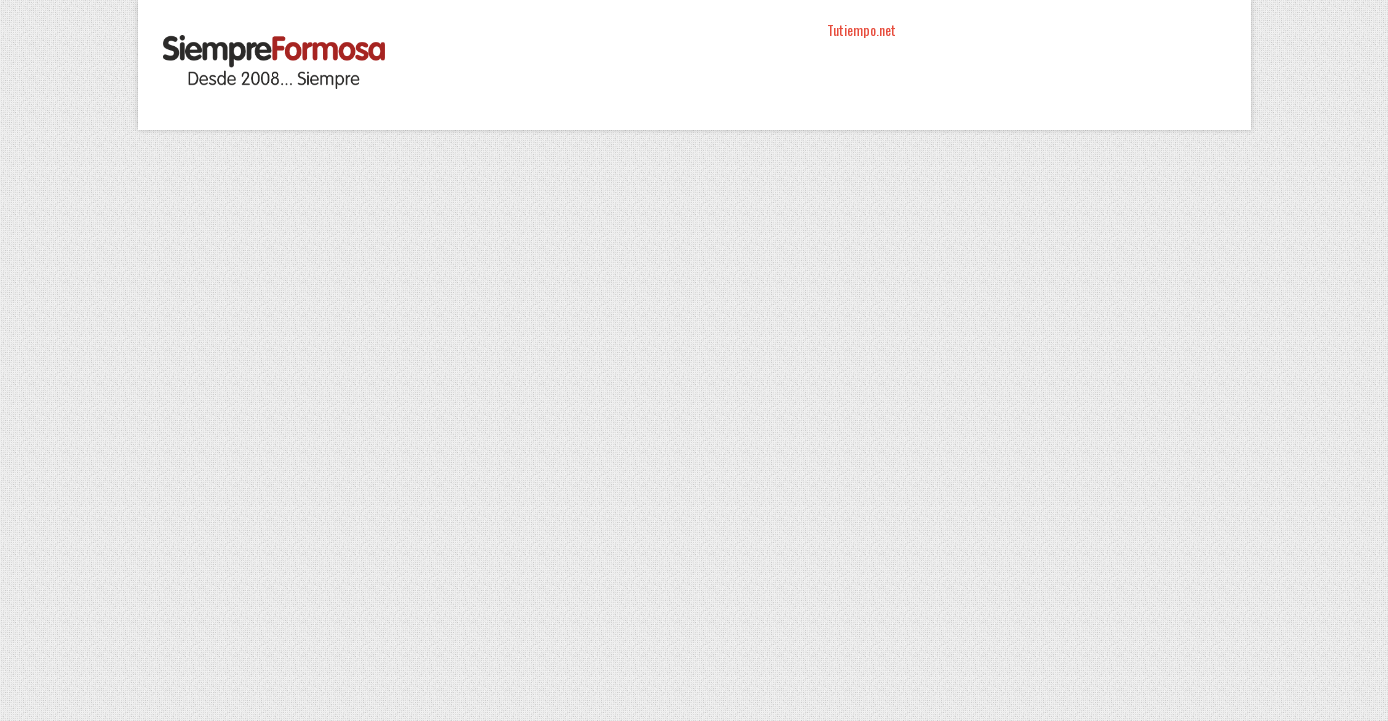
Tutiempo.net (861, 29)
